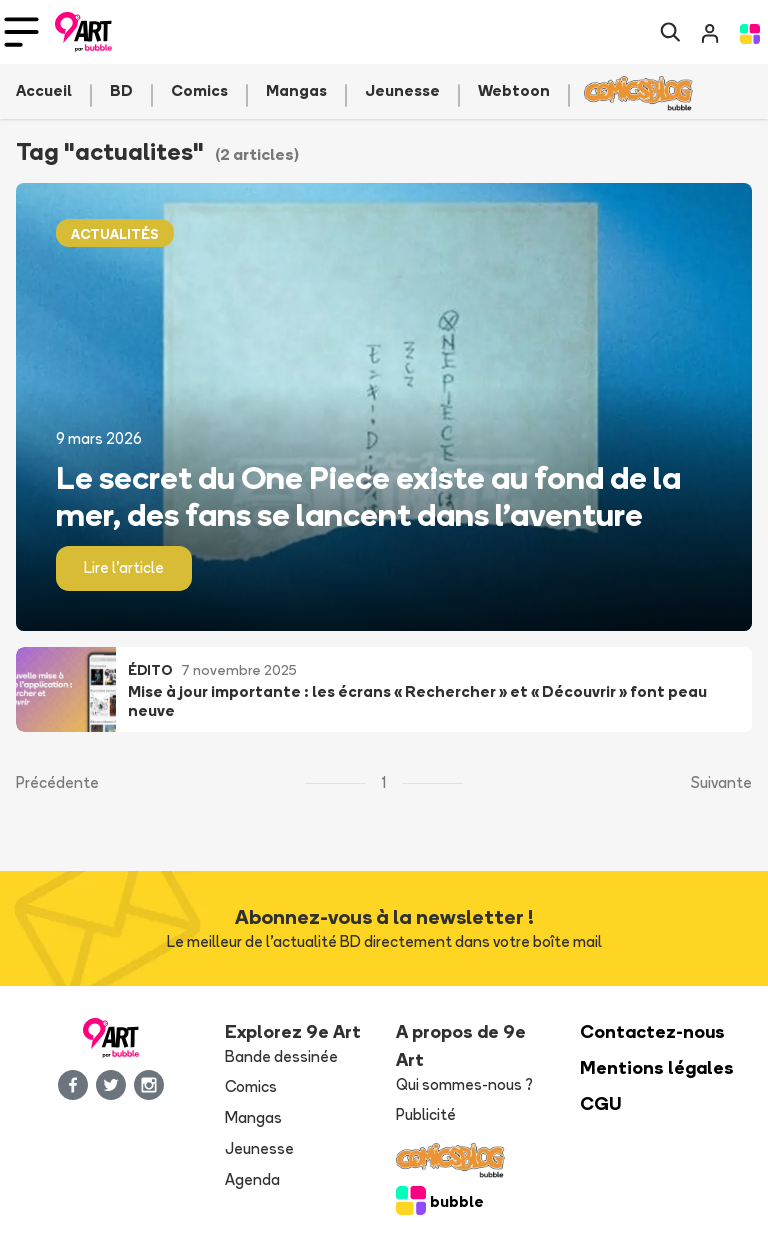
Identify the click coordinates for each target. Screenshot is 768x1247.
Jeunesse (259, 1148)
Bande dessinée (281, 1056)
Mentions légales (657, 1067)
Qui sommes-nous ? (464, 1084)
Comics (251, 1086)
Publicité (426, 1114)
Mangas (253, 1117)
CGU (601, 1103)
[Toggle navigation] (21, 32)
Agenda (252, 1179)
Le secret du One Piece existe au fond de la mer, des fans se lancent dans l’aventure (368, 496)
